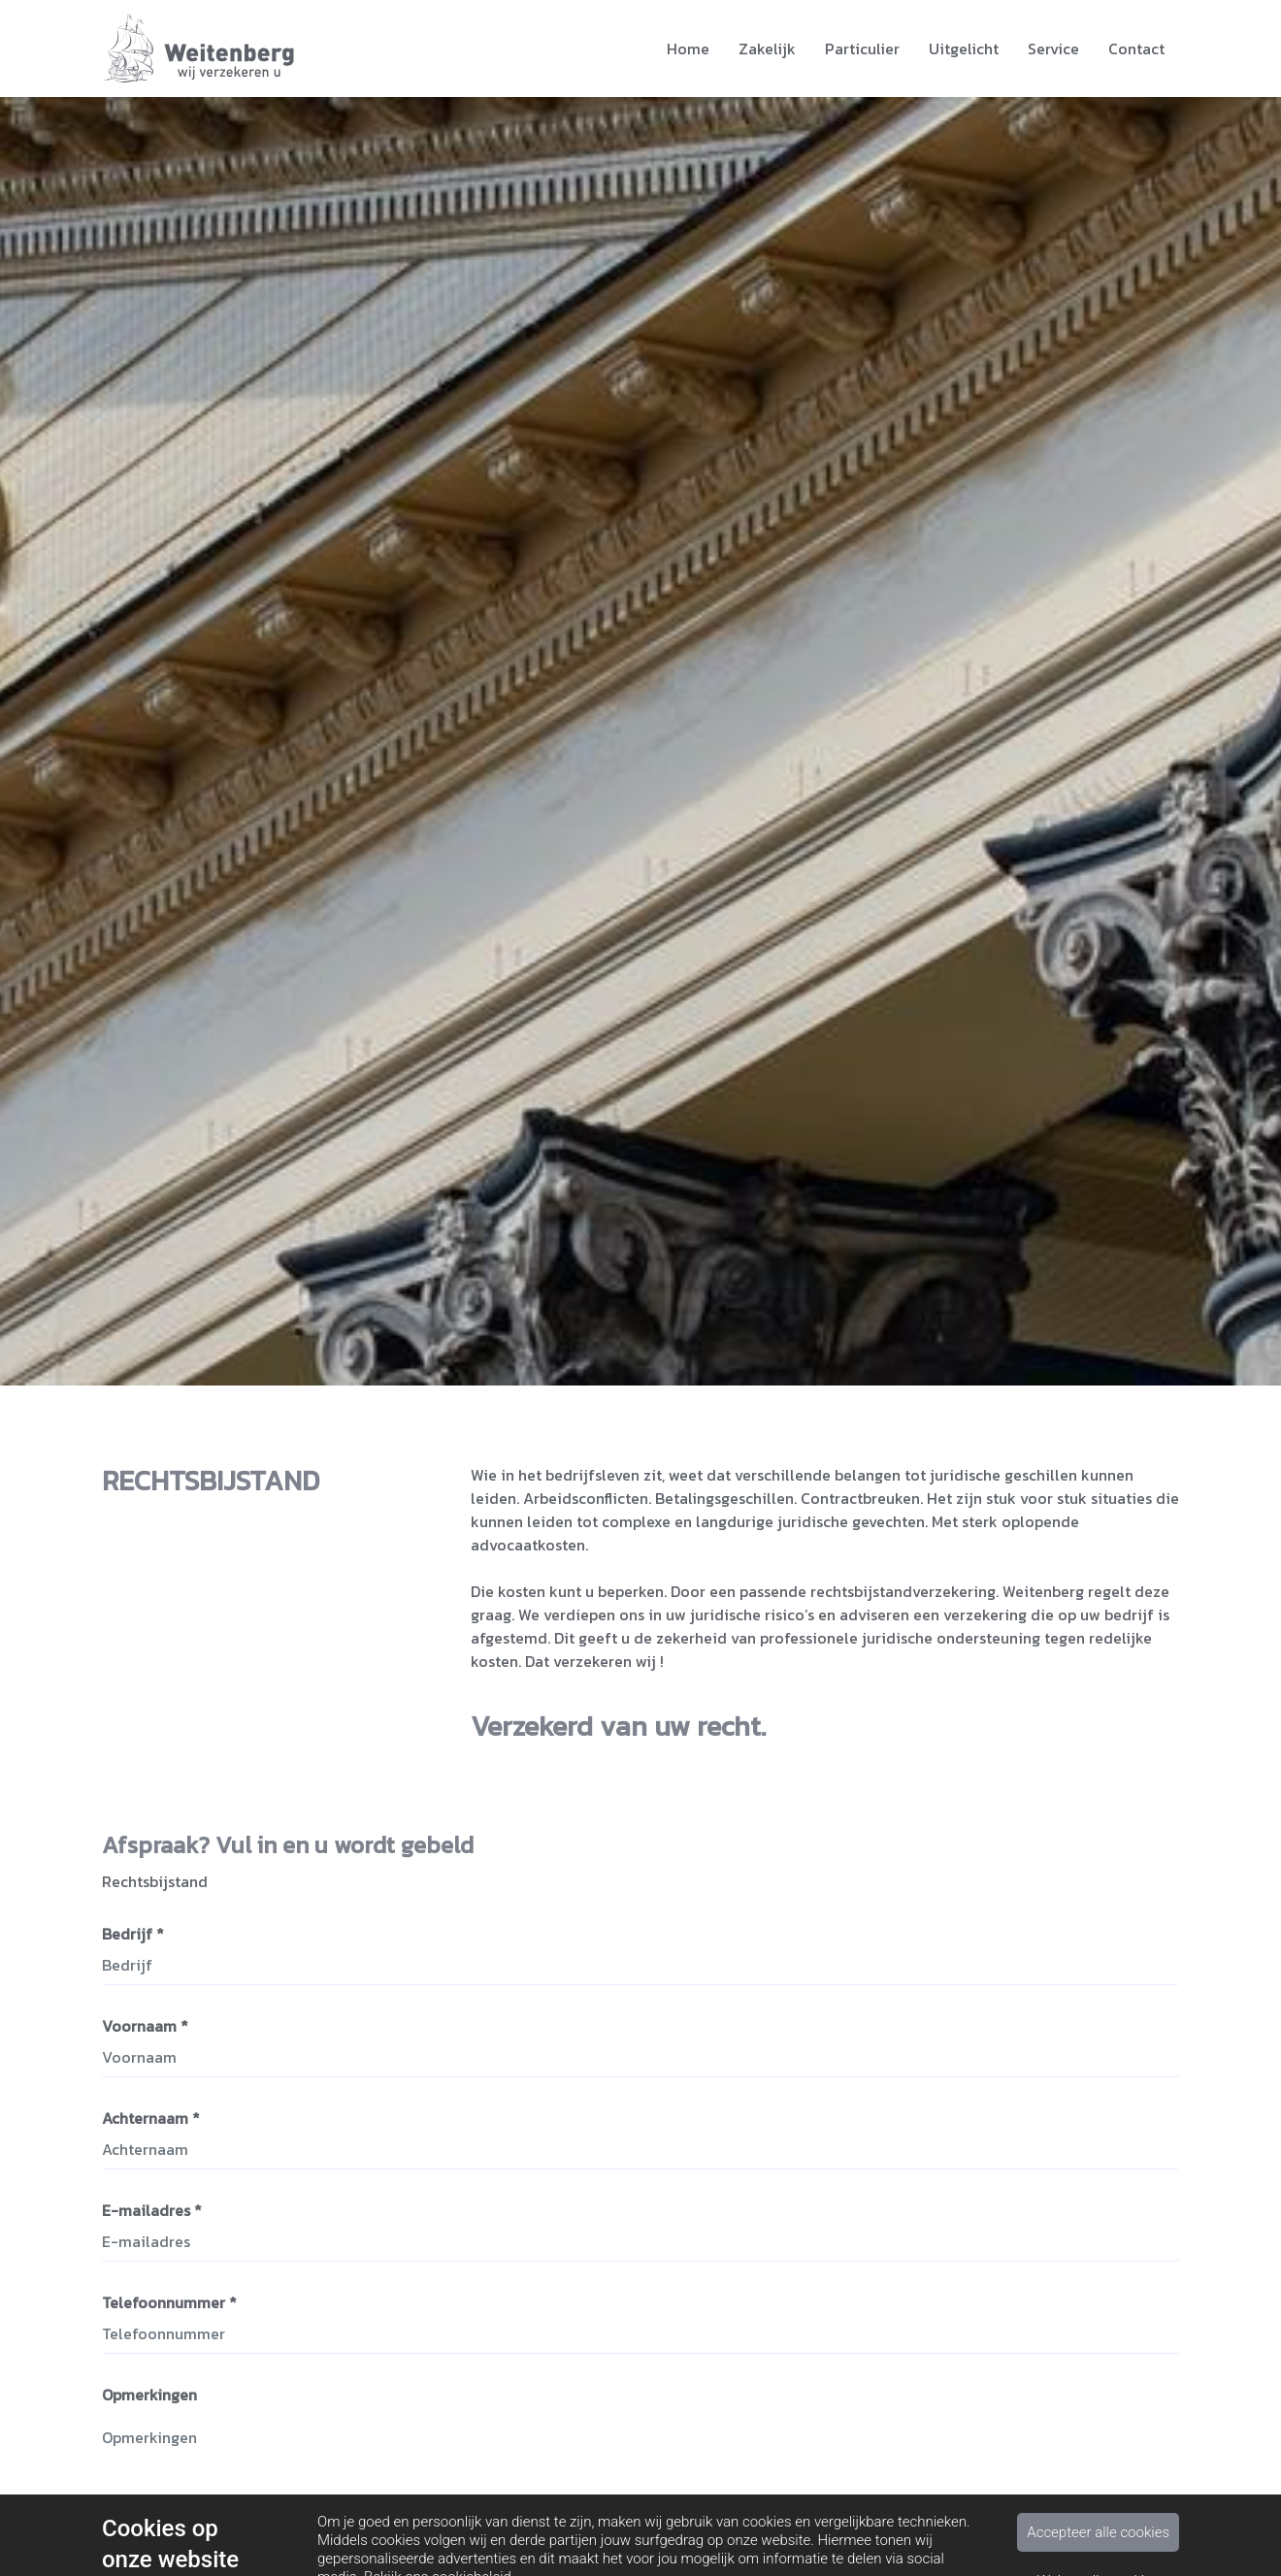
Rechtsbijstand (155, 1884)
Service (1053, 48)
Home (688, 48)
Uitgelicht (964, 48)
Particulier (862, 48)
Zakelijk (767, 48)
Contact (1136, 48)
